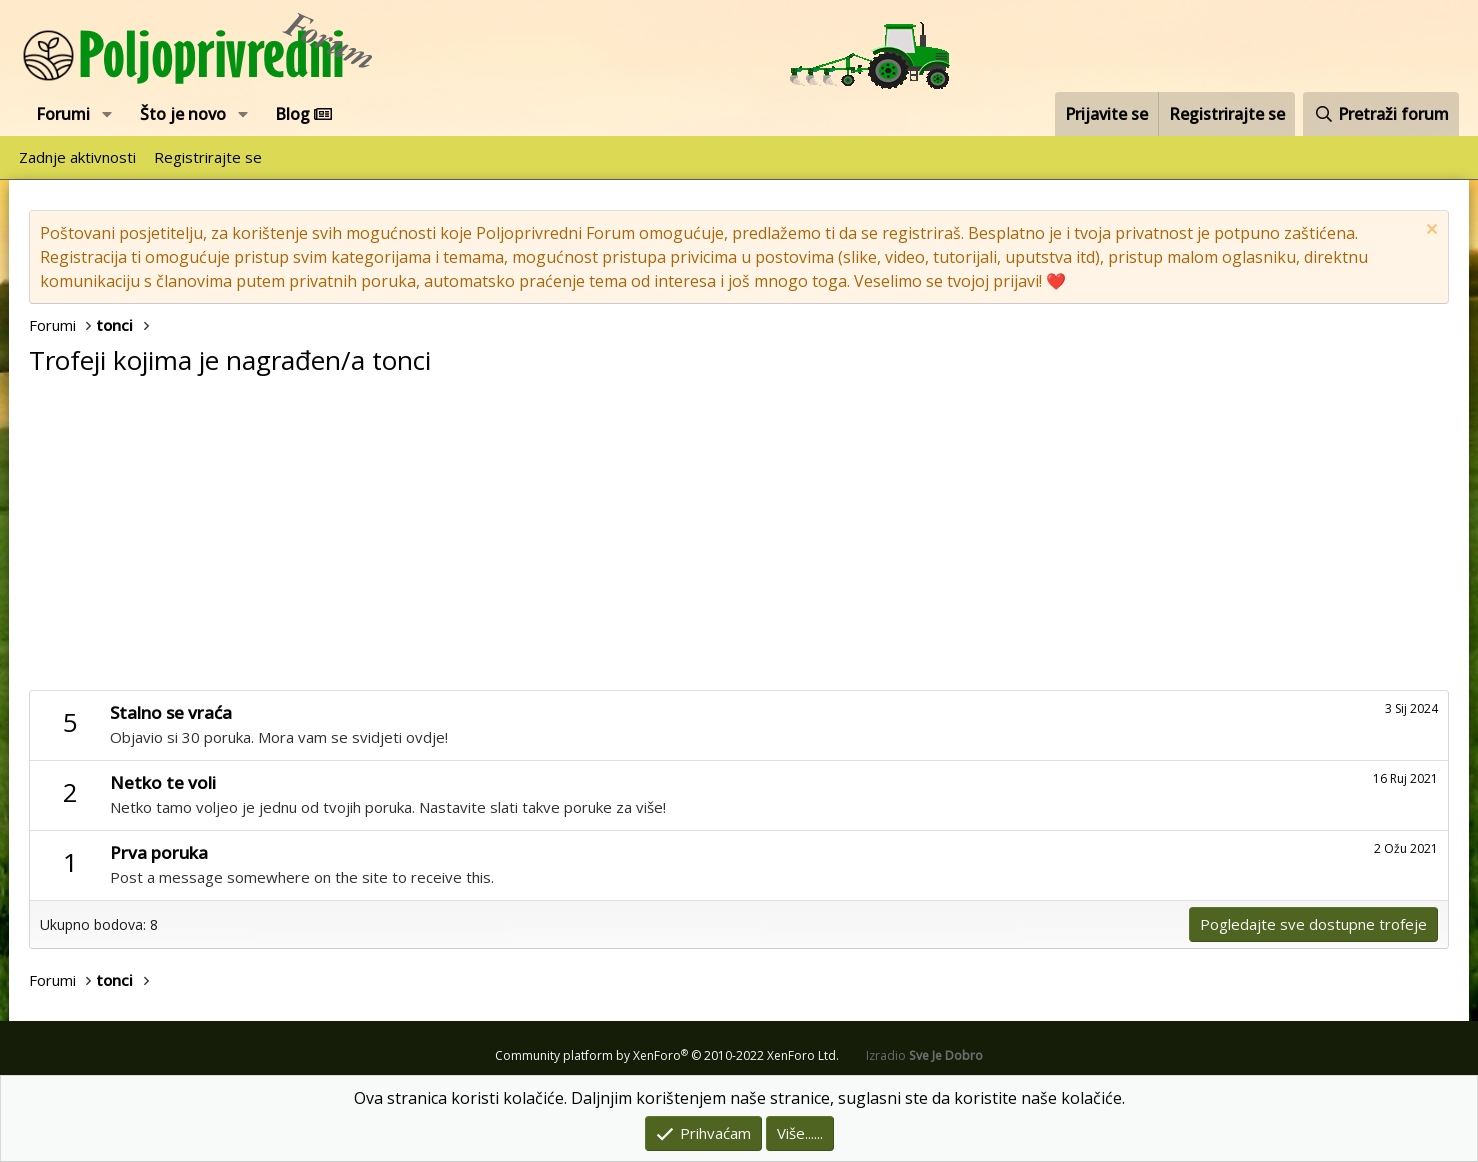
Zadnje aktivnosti (77, 157)
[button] (107, 114)
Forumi (63, 114)
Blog (303, 114)
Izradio (924, 1055)
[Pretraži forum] (1381, 114)
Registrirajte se (208, 157)
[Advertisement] (739, 540)
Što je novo (183, 114)
